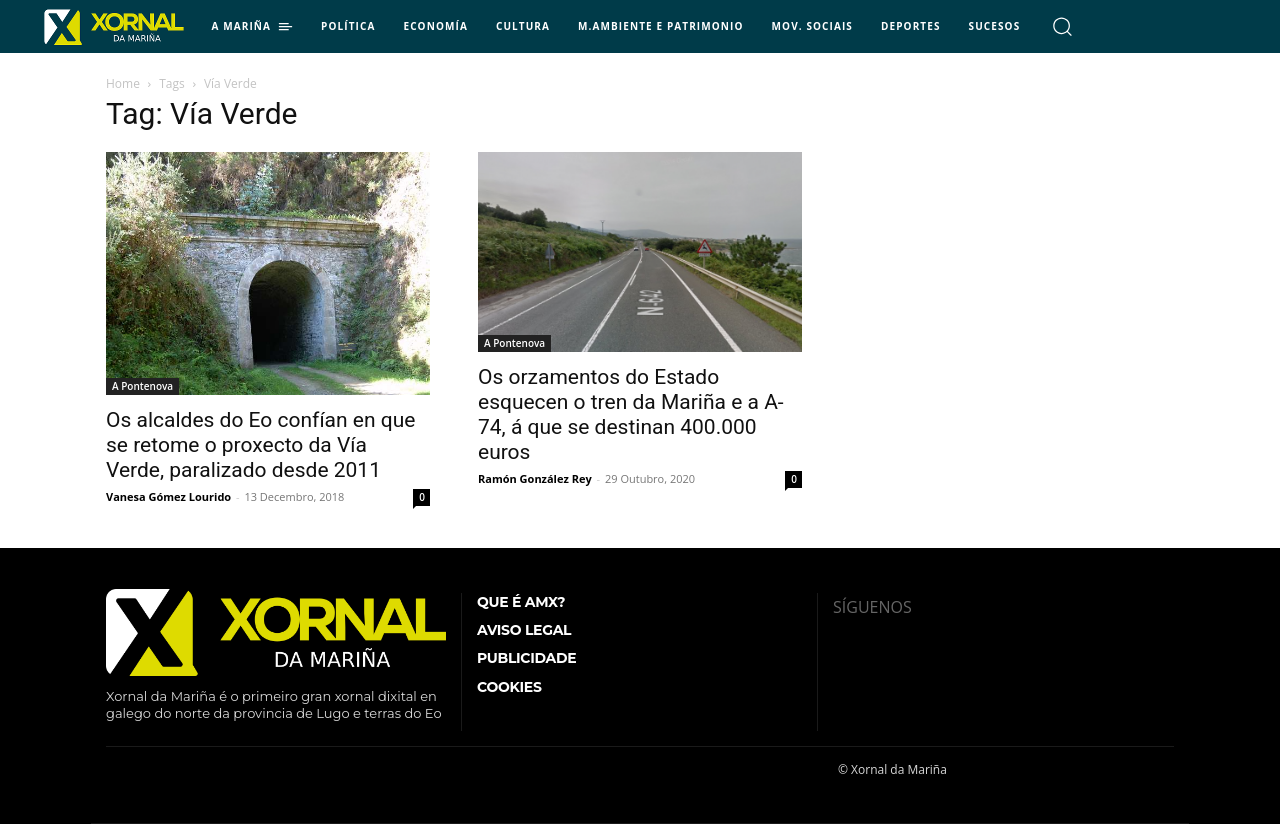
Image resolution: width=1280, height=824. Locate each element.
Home (123, 83)
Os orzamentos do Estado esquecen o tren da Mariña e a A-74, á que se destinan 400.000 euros (631, 414)
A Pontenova (142, 386)
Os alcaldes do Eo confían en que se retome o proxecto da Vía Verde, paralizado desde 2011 (260, 445)
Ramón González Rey (535, 478)
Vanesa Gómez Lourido (168, 496)
